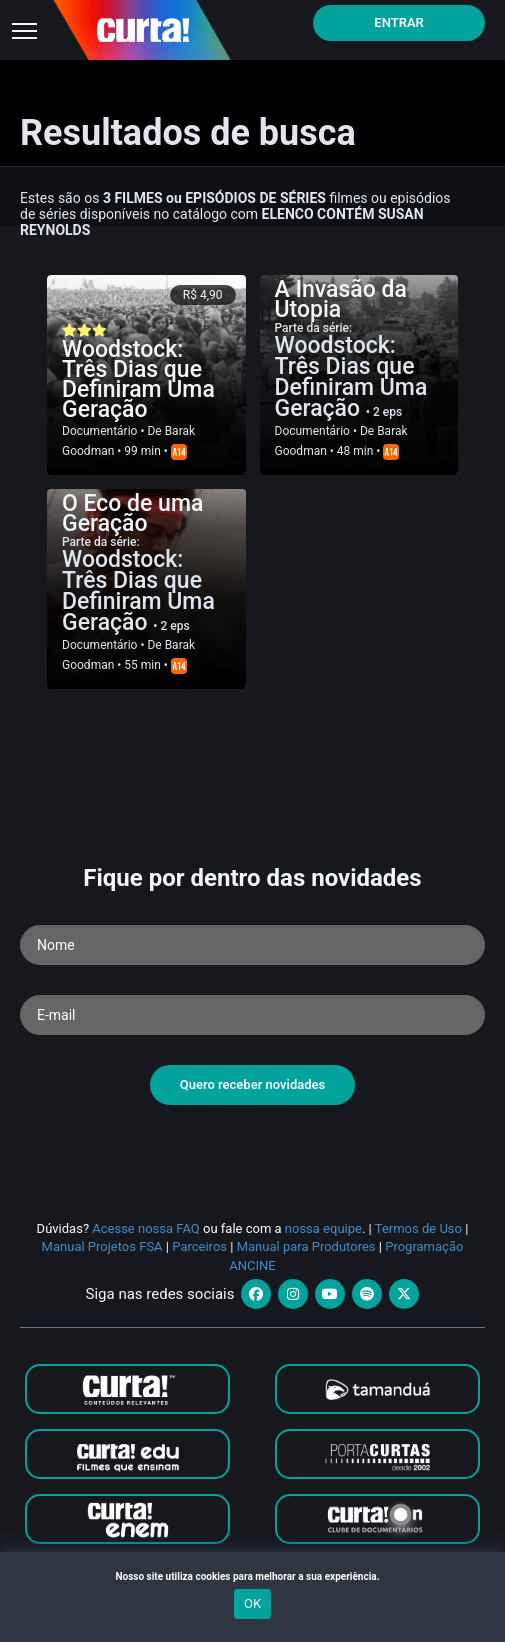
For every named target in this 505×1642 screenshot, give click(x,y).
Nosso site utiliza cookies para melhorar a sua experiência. (252, 1576)
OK (252, 1603)
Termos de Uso (418, 1228)
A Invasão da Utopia (341, 299)
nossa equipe (323, 1228)
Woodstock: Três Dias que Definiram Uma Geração (138, 379)
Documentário (99, 431)
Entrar (399, 22)
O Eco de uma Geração (132, 513)
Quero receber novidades (253, 1084)
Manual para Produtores (306, 1246)
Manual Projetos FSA (102, 1246)
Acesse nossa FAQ (146, 1228)
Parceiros (199, 1246)
